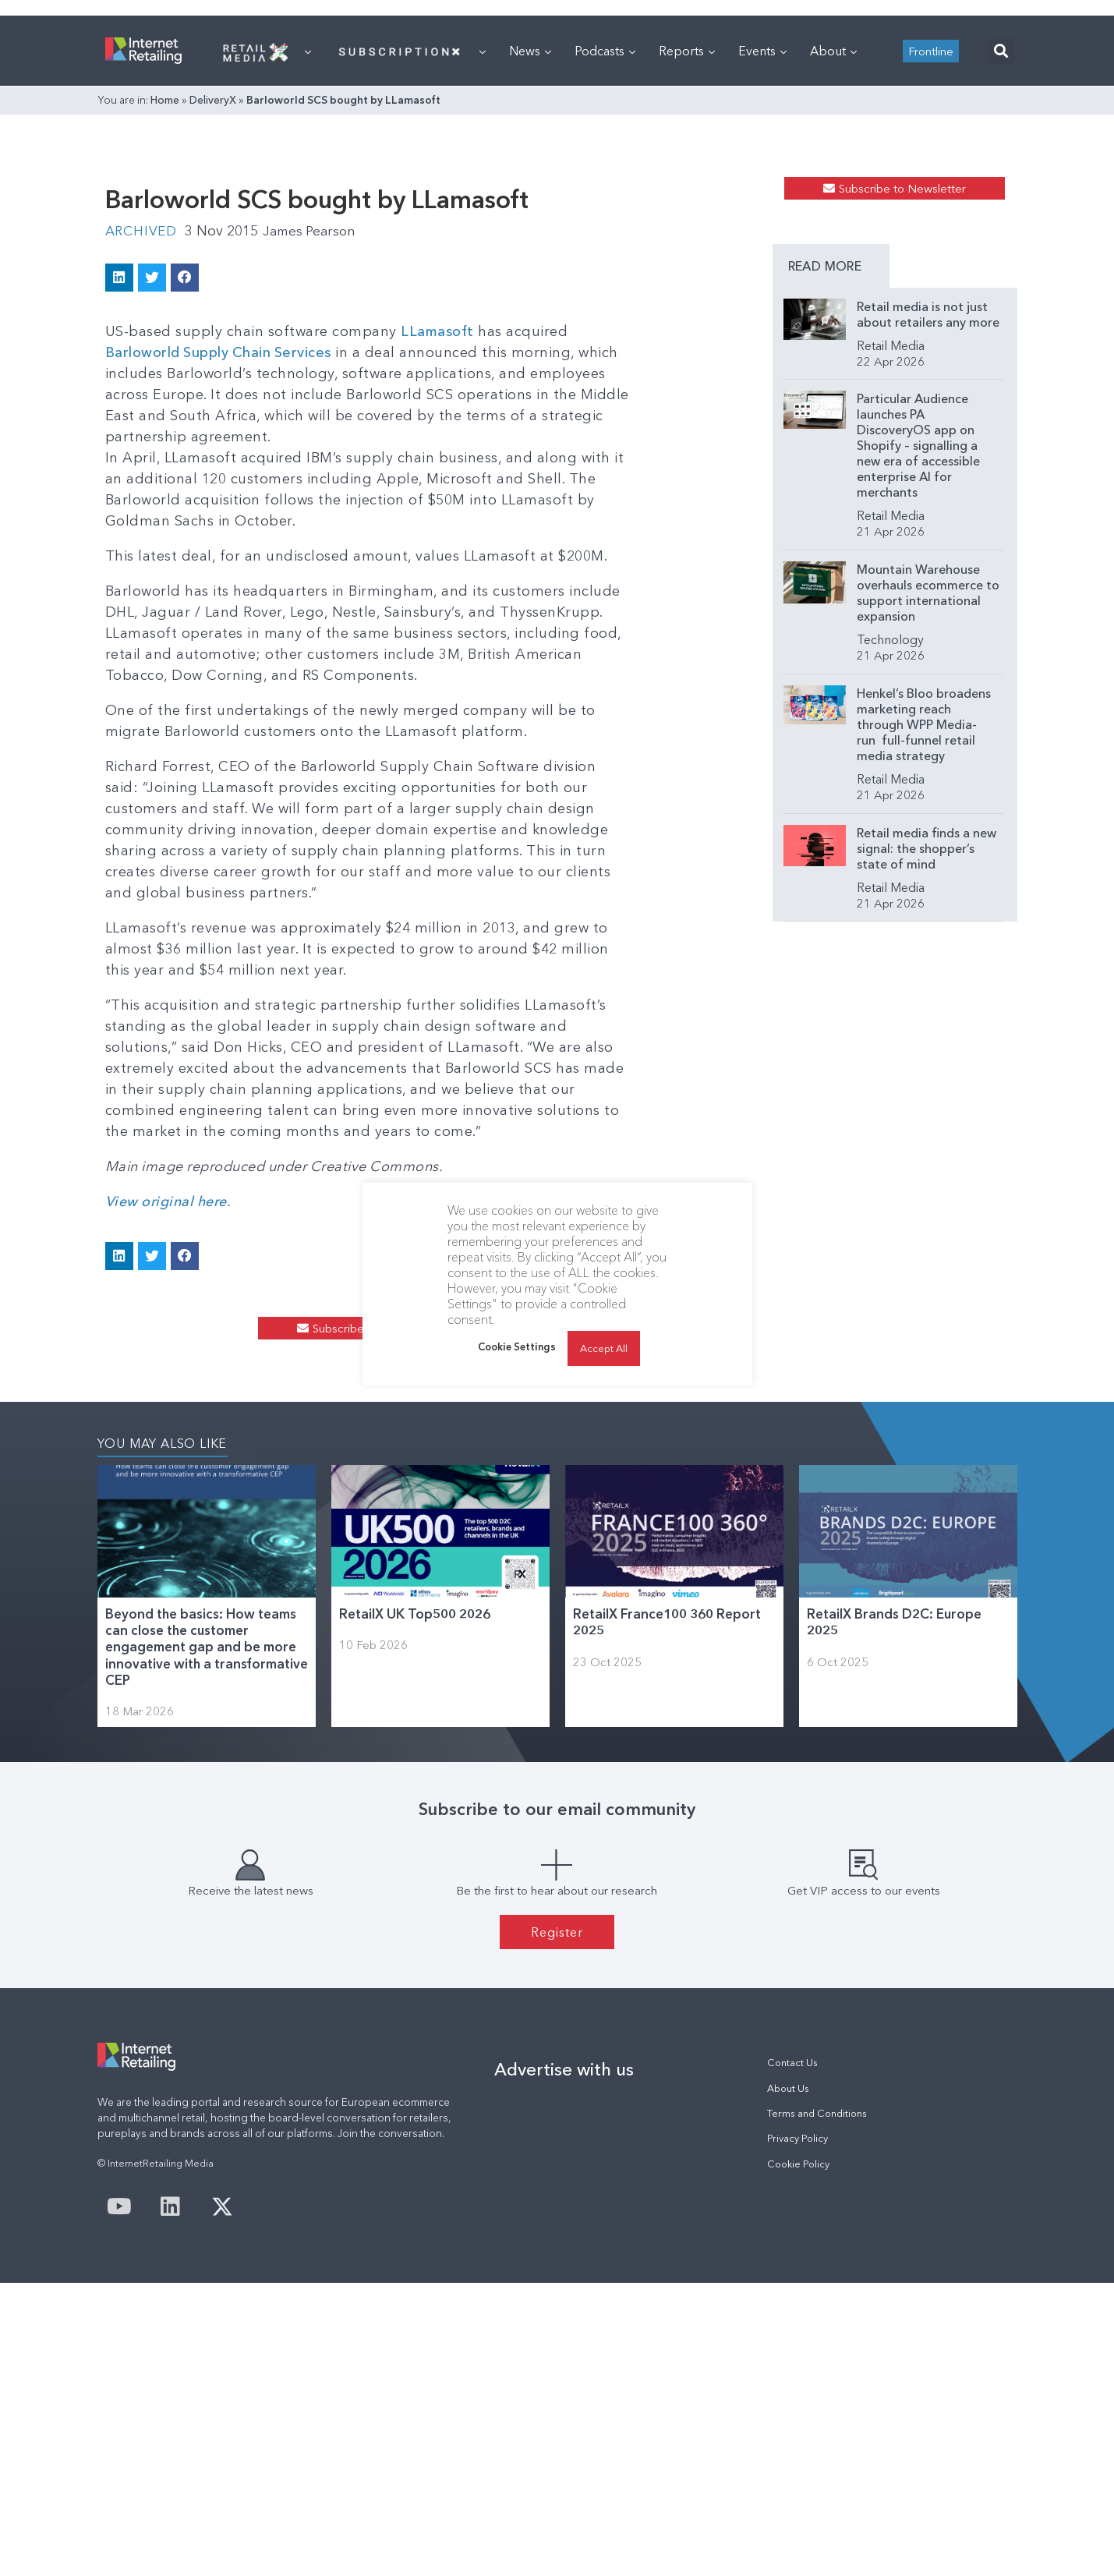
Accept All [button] (604, 1348)
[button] (1001, 246)
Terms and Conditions (817, 2406)
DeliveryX (212, 294)
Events (762, 245)
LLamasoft (438, 596)
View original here (167, 1424)
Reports (687, 245)
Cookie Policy (798, 2457)
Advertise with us (564, 2362)
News (530, 245)
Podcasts (605, 245)
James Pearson (316, 495)
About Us (788, 2381)
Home (164, 294)
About (833, 245)
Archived (143, 495)
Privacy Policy (797, 2431)
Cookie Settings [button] (517, 1346)
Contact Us (792, 2356)
